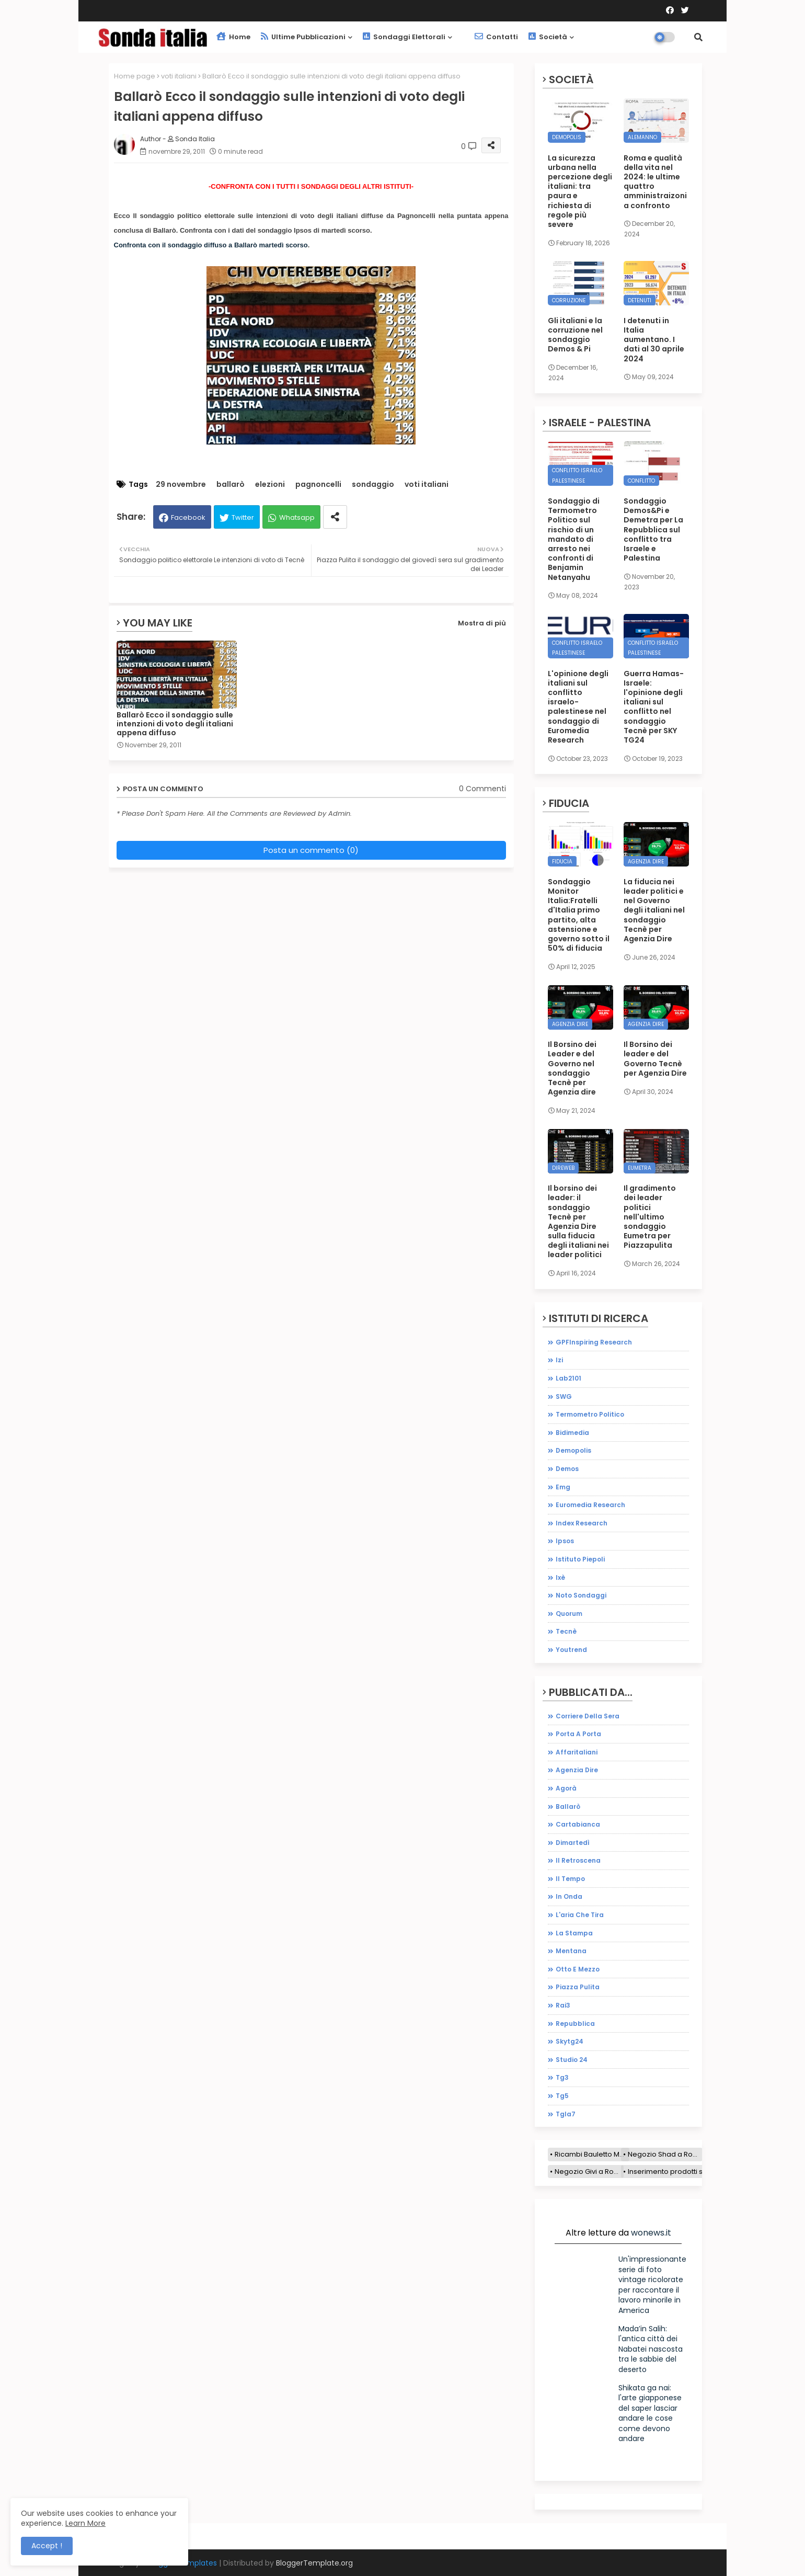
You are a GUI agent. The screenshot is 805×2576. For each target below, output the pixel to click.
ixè (560, 1577)
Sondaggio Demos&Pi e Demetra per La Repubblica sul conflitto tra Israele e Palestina (653, 529)
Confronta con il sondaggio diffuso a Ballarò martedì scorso (211, 245)
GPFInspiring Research (594, 1342)
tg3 (562, 2077)
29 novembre (181, 484)
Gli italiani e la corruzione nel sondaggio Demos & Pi (575, 335)
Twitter (243, 517)
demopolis (573, 1450)
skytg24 (569, 2041)
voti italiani (179, 76)
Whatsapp (297, 517)
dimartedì (573, 1842)
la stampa (574, 1933)
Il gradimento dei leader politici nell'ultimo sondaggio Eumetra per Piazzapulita (650, 1216)
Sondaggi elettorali (404, 37)
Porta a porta (578, 1733)
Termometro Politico (590, 1414)
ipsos (565, 1540)
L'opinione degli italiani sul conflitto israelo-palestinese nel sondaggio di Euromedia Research (578, 707)
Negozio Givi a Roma (589, 2171)
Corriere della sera (587, 1716)
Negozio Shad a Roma (665, 2154)
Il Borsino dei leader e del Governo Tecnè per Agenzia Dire (655, 1059)
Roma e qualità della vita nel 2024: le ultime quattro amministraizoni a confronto (655, 181)
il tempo (570, 1878)
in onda (569, 1896)
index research (581, 1523)
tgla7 (566, 2114)
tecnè (566, 1631)
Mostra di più (482, 623)
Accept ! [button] (46, 2545)
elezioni (270, 484)
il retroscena (578, 1860)
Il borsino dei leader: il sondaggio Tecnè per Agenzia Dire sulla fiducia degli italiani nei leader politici (578, 1221)
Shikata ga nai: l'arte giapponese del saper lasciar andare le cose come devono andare (650, 2413)
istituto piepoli (580, 1559)
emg (563, 1487)
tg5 (562, 2095)
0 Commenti (482, 789)
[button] (698, 37)
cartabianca (578, 1824)
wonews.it (651, 2233)
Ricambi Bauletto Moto (592, 2154)
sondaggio (373, 484)
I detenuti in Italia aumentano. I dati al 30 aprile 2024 (654, 339)
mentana (571, 1950)
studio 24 (572, 2059)
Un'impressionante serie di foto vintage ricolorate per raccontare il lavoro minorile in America (652, 2285)
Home (233, 37)
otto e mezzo (578, 1969)
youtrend (571, 1649)
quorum (569, 1613)
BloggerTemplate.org (314, 2563)
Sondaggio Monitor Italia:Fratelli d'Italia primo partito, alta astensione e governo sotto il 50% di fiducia (579, 915)
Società (547, 37)
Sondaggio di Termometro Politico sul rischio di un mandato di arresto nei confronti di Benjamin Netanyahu (574, 539)
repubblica (575, 2023)
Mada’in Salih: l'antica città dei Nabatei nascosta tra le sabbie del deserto (650, 2349)
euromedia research (590, 1504)
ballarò (230, 484)
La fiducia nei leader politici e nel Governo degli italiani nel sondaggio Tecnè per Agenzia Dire (654, 910)
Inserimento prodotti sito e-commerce (693, 2171)
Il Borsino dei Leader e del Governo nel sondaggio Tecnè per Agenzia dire (572, 1068)
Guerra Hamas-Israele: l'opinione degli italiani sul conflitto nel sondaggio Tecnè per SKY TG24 (654, 707)
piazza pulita (578, 1986)
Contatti (496, 37)
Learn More (85, 2523)
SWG (564, 1396)
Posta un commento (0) (311, 850)
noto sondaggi (581, 1595)
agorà (566, 1788)
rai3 (563, 2005)
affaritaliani (576, 1752)
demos (567, 1468)
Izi (559, 1359)
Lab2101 (568, 1378)
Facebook (188, 517)
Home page (134, 76)
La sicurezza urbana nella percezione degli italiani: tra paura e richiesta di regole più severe (580, 191)
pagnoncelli (318, 484)
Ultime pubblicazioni (303, 37)
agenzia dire (577, 1769)
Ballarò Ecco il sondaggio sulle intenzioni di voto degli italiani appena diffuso (175, 724)
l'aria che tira (580, 1914)
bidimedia (572, 1432)
